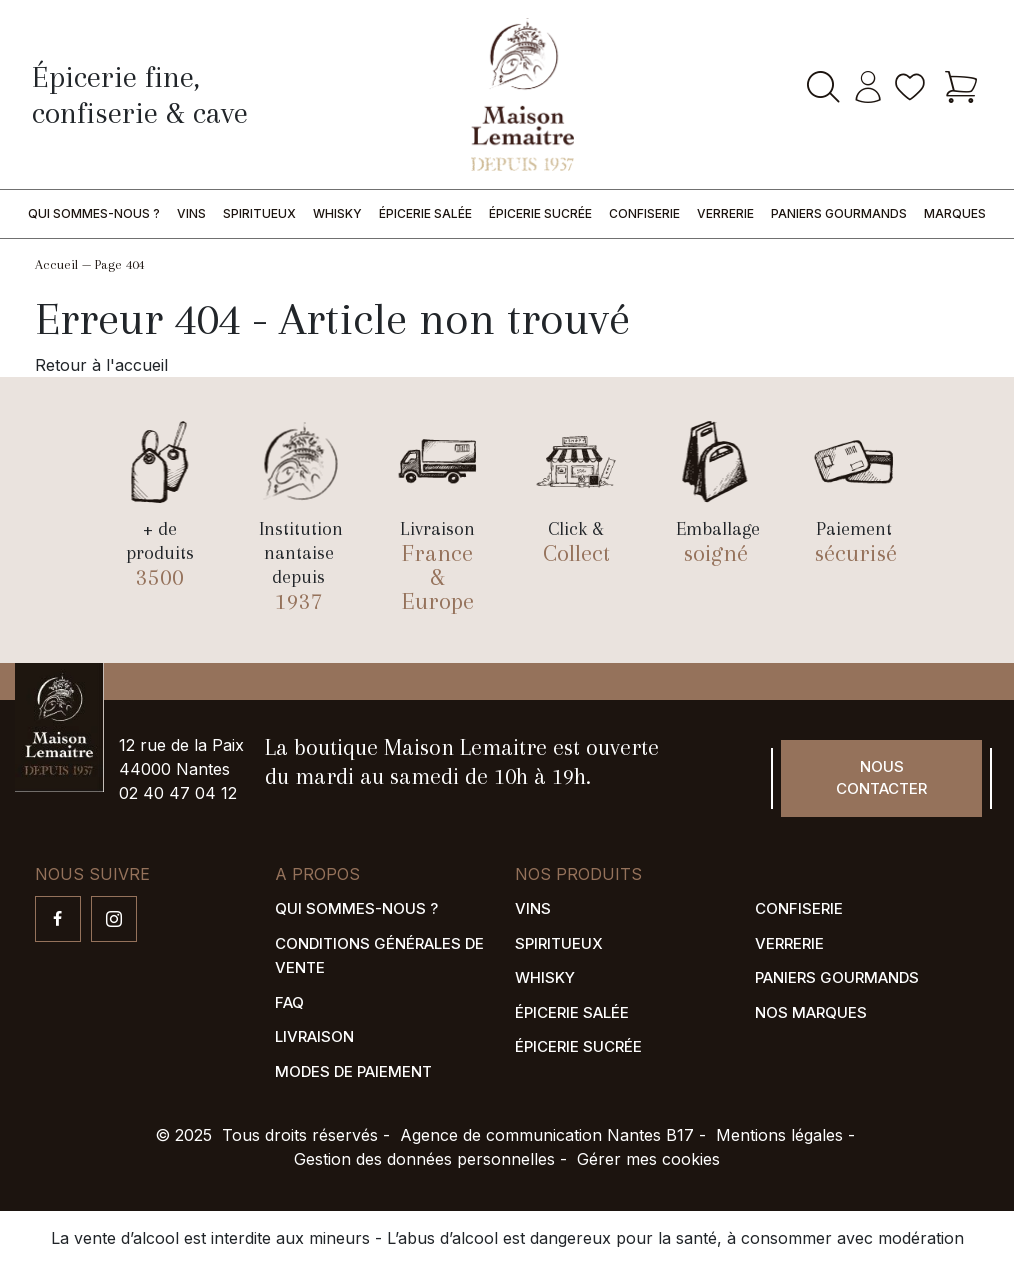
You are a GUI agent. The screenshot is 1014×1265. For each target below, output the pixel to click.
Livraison (314, 1036)
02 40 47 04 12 (178, 793)
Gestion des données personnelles (424, 1159)
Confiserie (644, 213)
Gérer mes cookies (648, 1159)
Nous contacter (881, 778)
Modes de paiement (353, 1071)
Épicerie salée (425, 213)
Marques (955, 213)
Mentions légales (779, 1135)
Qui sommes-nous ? (94, 213)
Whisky (337, 213)
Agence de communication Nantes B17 (547, 1135)
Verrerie (725, 213)
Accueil (56, 264)
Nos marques (811, 1012)
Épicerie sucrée (540, 213)
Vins (191, 213)
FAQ (289, 1002)
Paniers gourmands (839, 213)
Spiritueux (259, 213)
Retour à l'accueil (101, 365)
